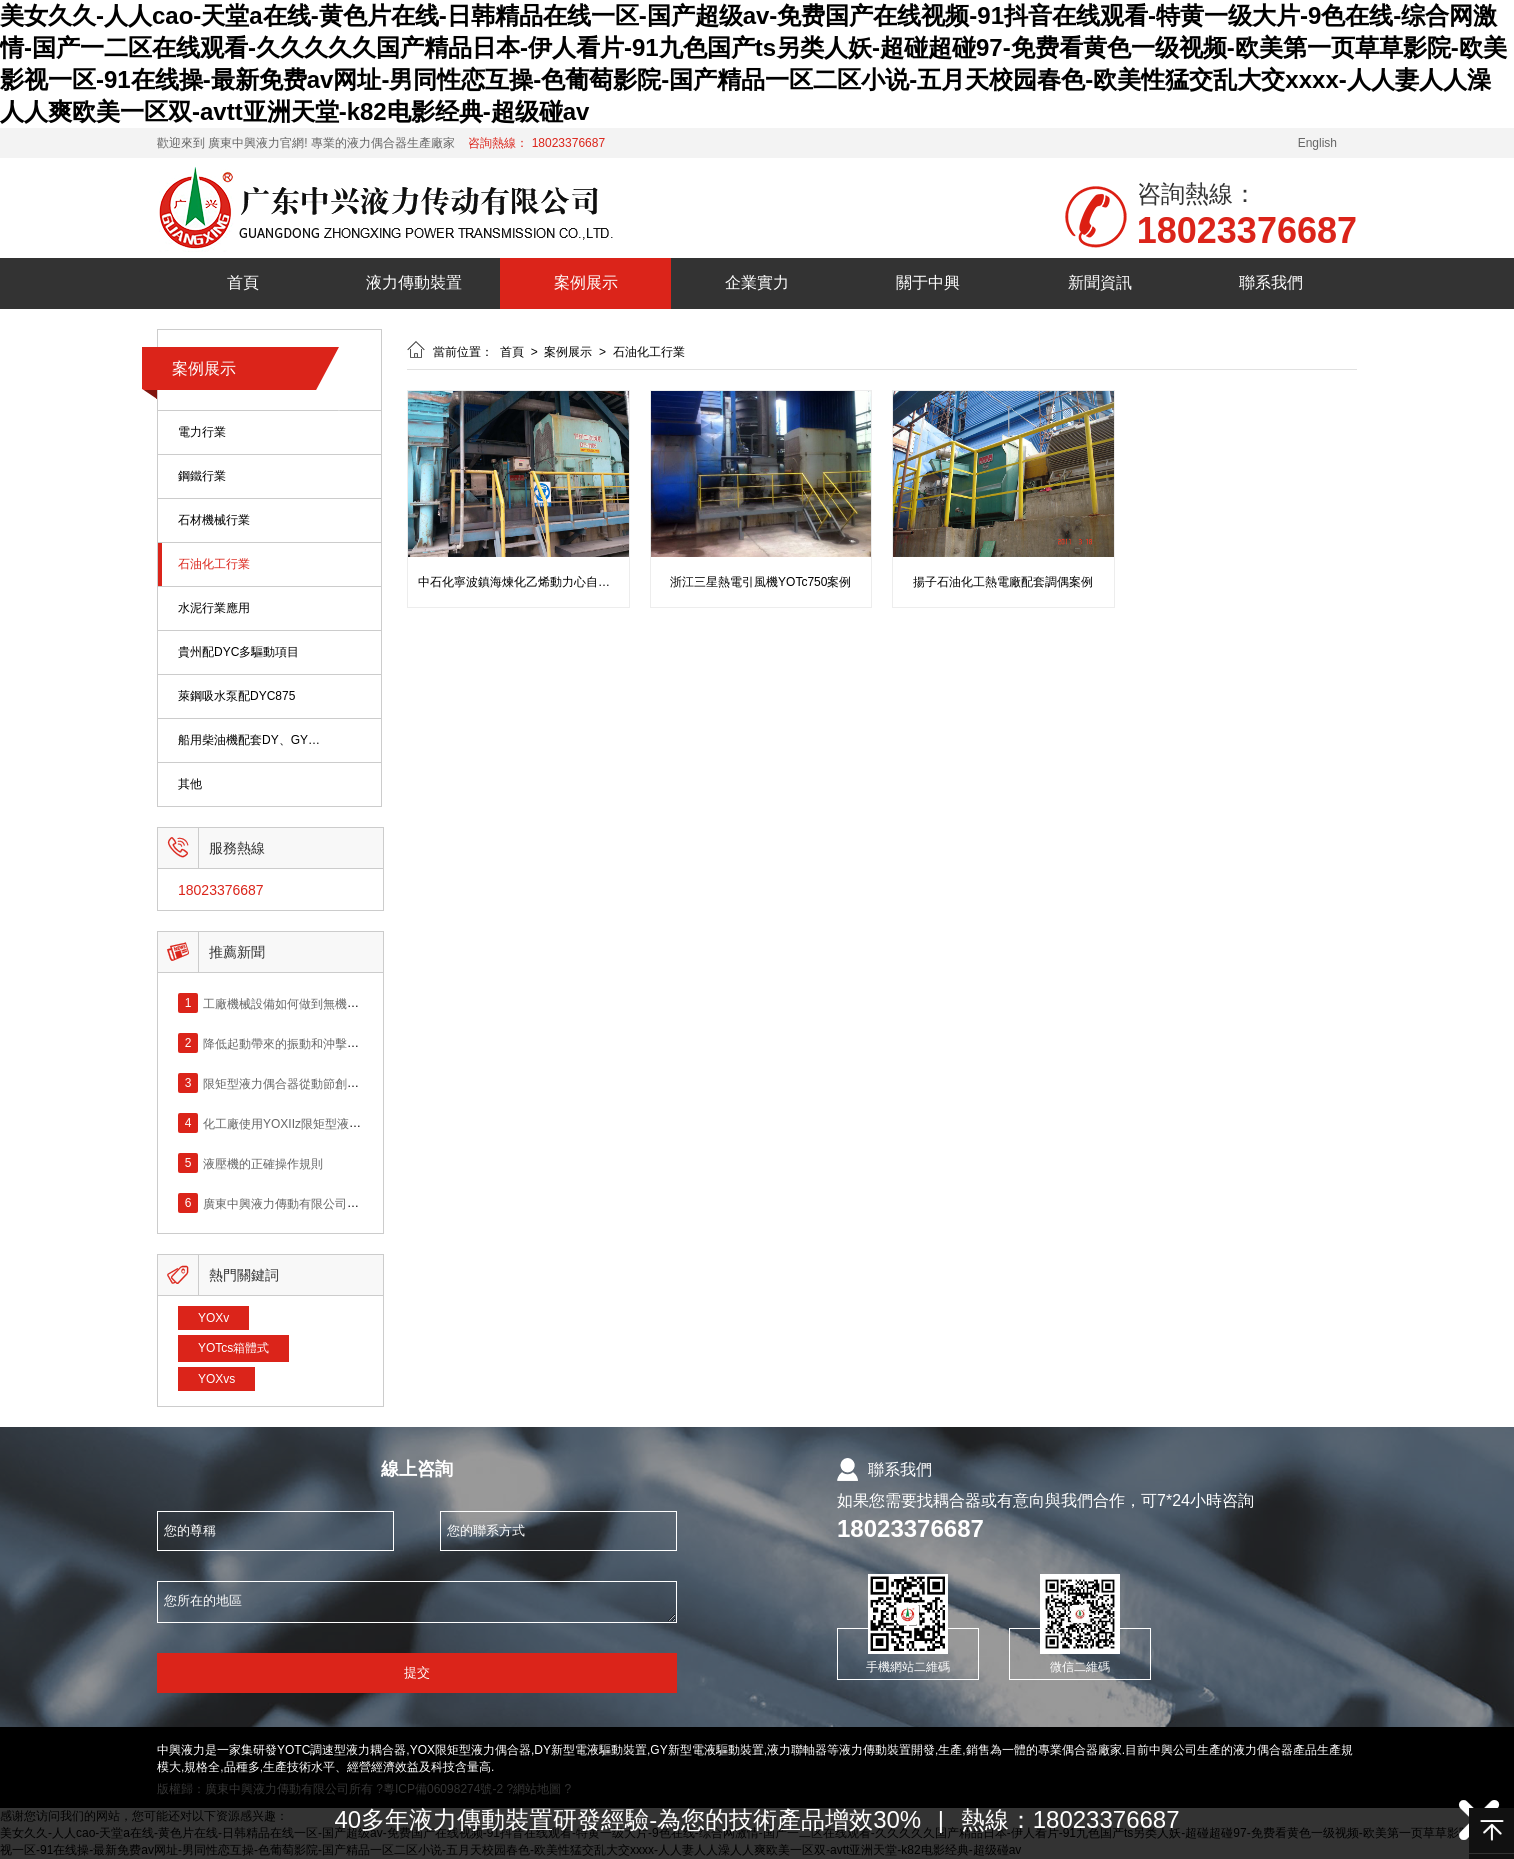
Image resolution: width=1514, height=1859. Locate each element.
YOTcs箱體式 (233, 1348)
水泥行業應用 (214, 608)
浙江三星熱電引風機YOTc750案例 (760, 582)
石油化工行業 (214, 564)
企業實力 (757, 282)
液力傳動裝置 (414, 282)
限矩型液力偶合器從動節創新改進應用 (305, 1083)
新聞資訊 (1100, 282)
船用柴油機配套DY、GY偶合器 (250, 740)
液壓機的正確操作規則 (263, 1163)
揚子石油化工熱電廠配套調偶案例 (1003, 582)
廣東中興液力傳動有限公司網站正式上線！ (317, 1203)
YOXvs (216, 1379)
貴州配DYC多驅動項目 (238, 652)
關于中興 (928, 282)
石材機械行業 (214, 520)
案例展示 (586, 282)
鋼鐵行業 (202, 476)
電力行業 (202, 432)
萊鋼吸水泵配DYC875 (236, 696)
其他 (190, 784)
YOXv (213, 1318)
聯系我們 (1271, 282)
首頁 (243, 282)
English (1317, 143)
